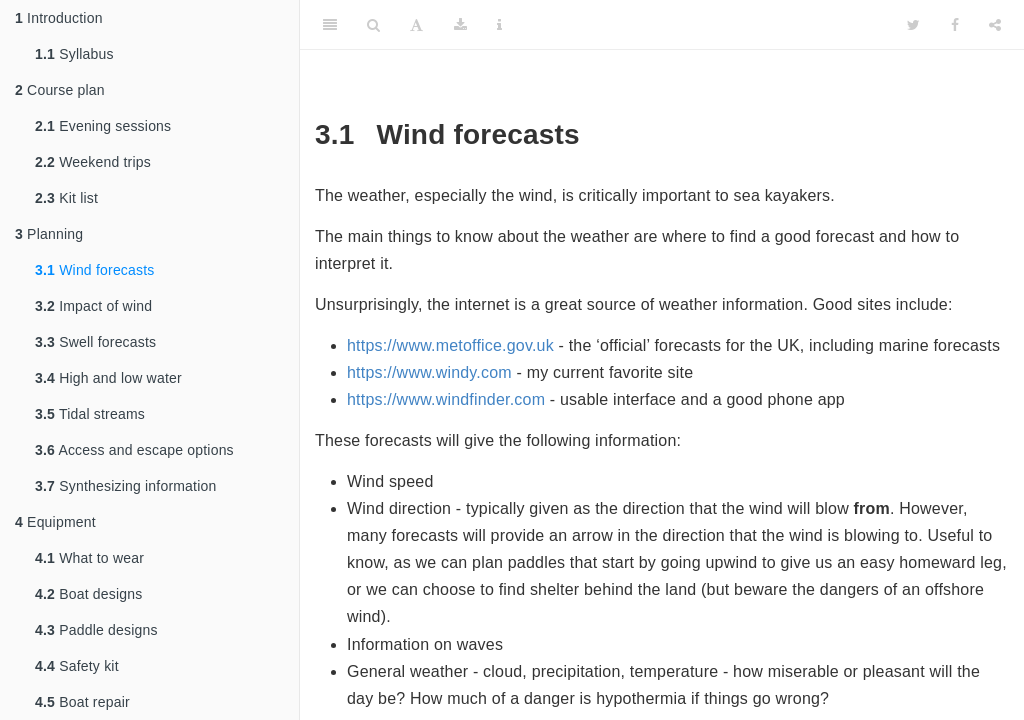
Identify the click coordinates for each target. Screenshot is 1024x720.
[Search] (373, 25)
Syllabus (74, 54)
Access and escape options (134, 450)
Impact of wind (93, 306)
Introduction (59, 18)
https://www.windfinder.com (446, 399)
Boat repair (82, 702)
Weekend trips (93, 162)
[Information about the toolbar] (499, 25)
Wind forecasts (95, 270)
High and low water (108, 378)
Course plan (60, 90)
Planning (49, 234)
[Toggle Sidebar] (330, 25)
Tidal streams (90, 414)
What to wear (89, 558)
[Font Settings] (416, 25)
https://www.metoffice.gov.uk (450, 345)
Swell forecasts (95, 342)
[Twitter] (913, 25)
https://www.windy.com (429, 372)
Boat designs (89, 594)
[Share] (995, 25)
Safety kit (77, 666)
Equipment (55, 522)
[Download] (460, 25)
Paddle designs (96, 630)
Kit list (66, 198)
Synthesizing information (125, 486)
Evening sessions (103, 126)
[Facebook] (955, 25)
